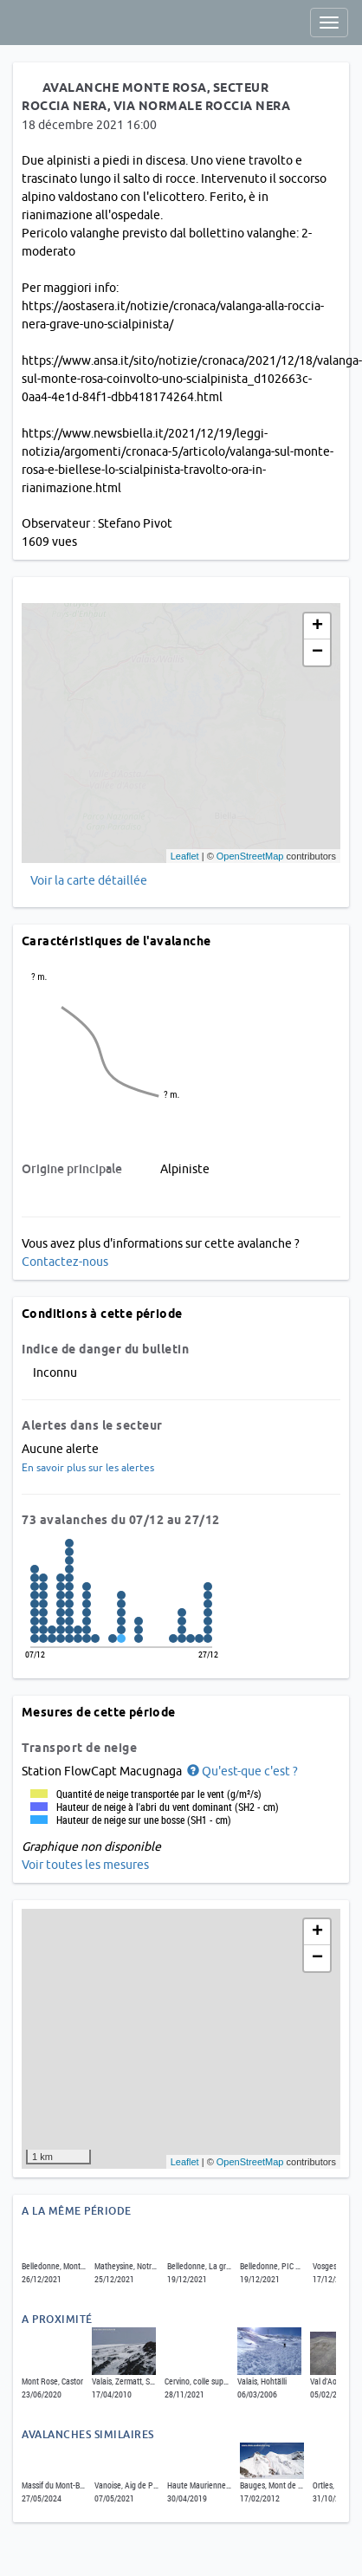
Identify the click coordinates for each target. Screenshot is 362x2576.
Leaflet (185, 856)
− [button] (317, 652)
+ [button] (317, 626)
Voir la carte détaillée (88, 880)
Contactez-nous (65, 1262)
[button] (241, 1771)
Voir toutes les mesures (85, 1865)
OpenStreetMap (250, 856)
